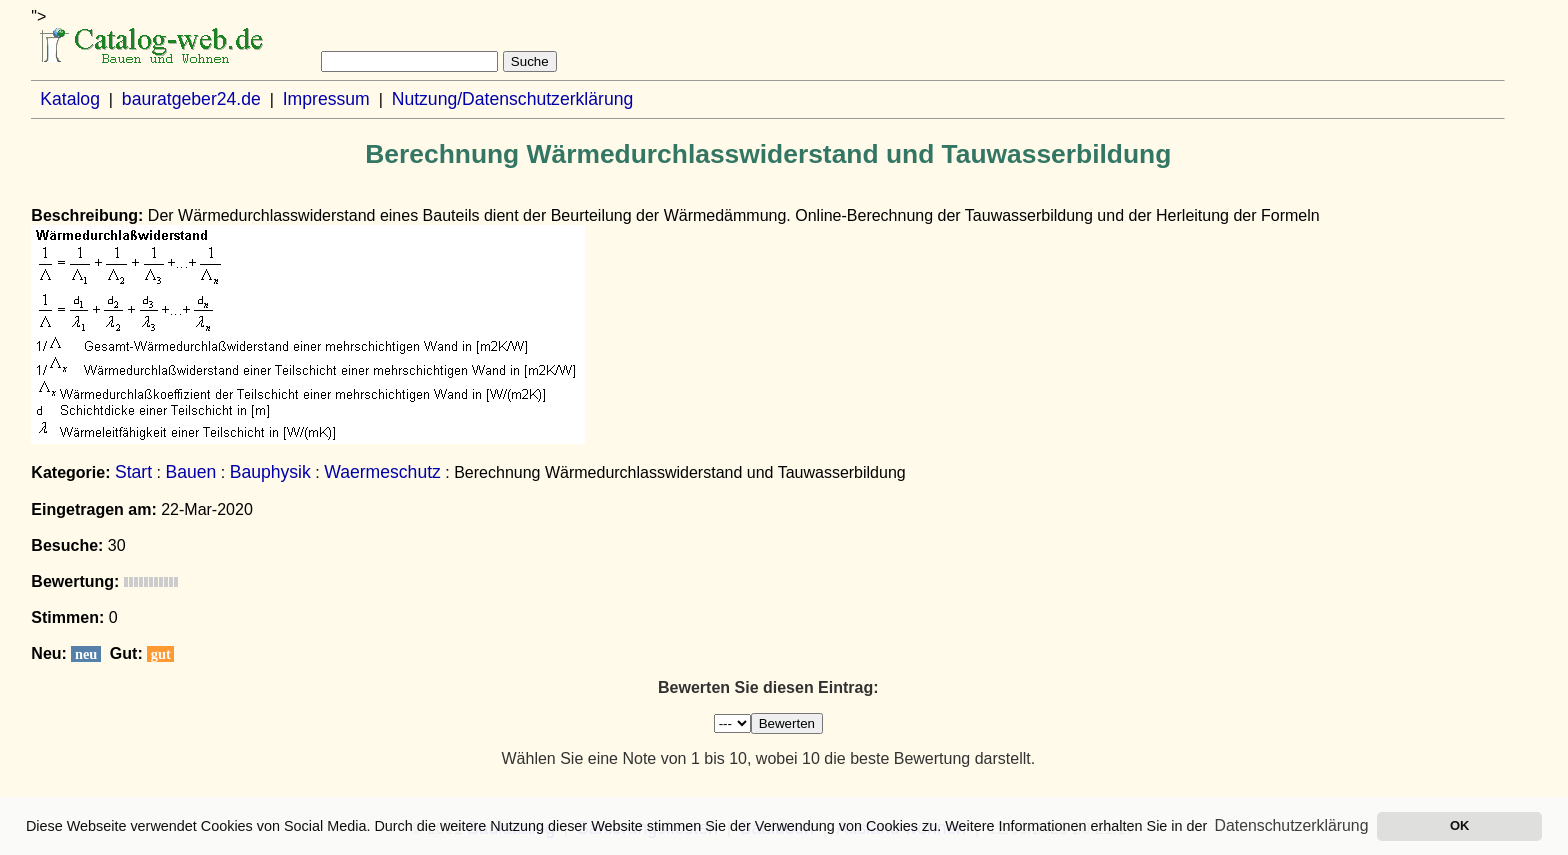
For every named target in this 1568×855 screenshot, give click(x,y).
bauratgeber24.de (191, 99)
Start (133, 472)
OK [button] (1459, 825)
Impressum (326, 99)
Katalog (70, 99)
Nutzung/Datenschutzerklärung (513, 99)
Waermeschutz (382, 472)
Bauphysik (270, 472)
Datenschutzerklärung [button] (1292, 825)
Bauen (190, 472)
